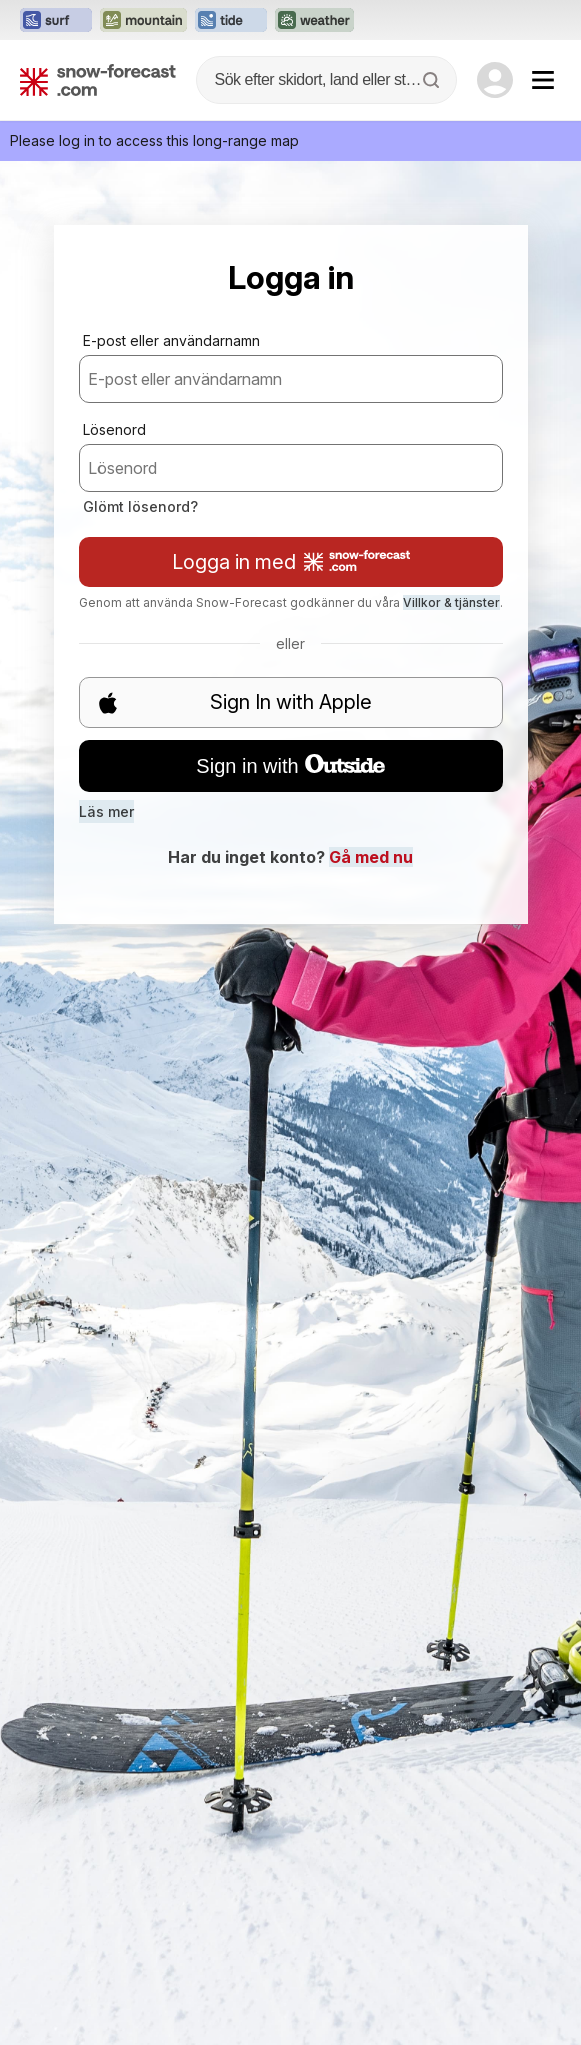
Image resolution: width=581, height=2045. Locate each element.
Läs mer (106, 811)
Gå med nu (371, 857)
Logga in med (291, 562)
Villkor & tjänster (451, 602)
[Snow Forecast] (98, 80)
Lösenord (114, 429)
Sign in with (290, 766)
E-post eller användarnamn (171, 340)
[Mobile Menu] (543, 80)
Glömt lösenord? (140, 506)
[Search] (433, 80)
